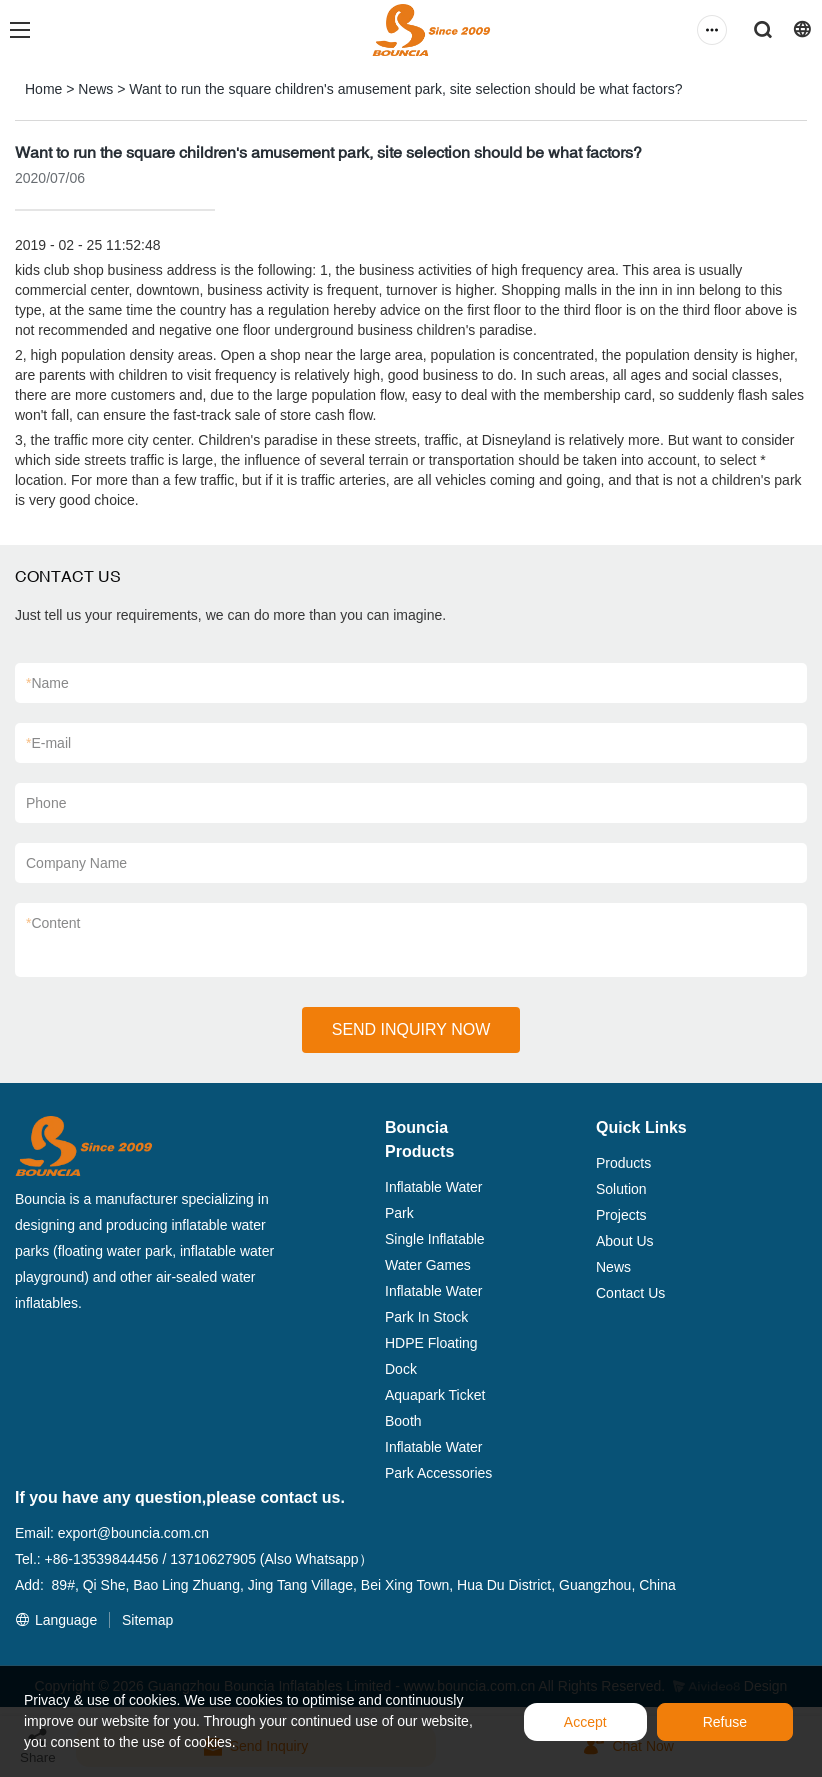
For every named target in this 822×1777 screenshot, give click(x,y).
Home (43, 89)
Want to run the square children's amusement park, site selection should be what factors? (405, 89)
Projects (621, 1215)
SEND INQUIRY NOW (411, 1029)
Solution (621, 1189)
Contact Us (630, 1293)
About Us (625, 1241)
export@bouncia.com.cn (133, 1533)
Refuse (725, 1722)
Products (623, 1163)
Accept (585, 1722)
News (95, 89)
